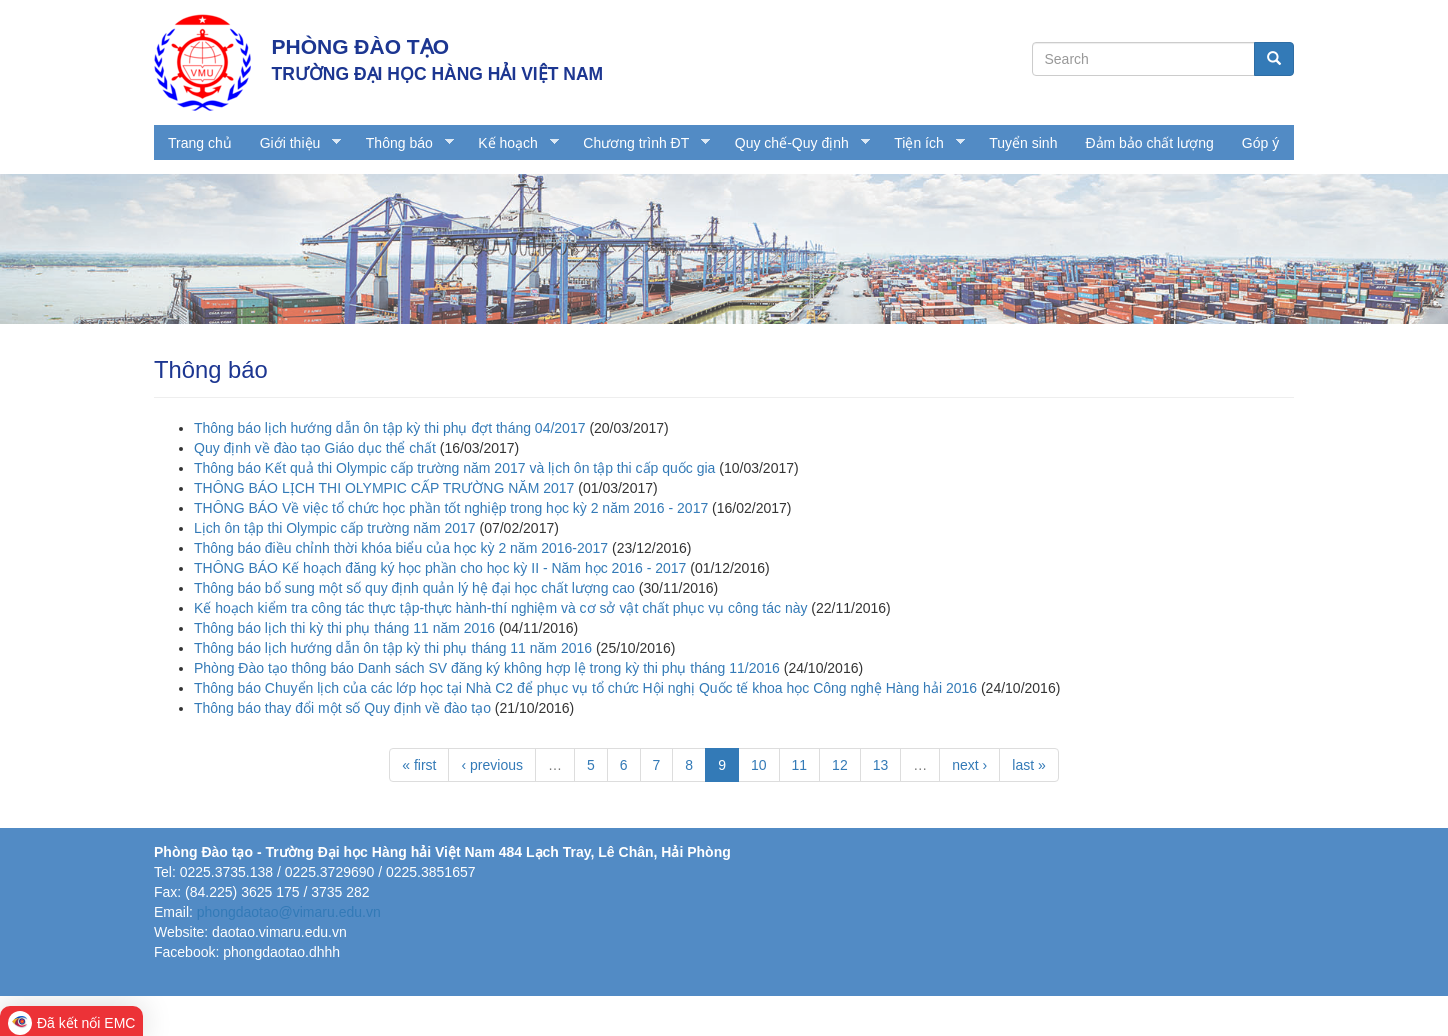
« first (419, 765)
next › (969, 765)
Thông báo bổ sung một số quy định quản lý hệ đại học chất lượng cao (414, 588)
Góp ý (1260, 143)
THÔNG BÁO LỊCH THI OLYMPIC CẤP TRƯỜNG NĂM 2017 (384, 488)
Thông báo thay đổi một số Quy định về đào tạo (342, 708)
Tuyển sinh (1023, 143)
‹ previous (491, 765)
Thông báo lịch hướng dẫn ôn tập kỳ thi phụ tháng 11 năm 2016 (393, 648)
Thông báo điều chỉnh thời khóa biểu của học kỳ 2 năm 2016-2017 (401, 548)
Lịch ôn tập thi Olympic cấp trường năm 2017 (335, 528)
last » (1028, 765)
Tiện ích (922, 143)
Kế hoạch (511, 143)
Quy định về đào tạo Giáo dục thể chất (315, 448)
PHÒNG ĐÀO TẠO (361, 46)
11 (800, 765)
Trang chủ (200, 143)
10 (759, 765)
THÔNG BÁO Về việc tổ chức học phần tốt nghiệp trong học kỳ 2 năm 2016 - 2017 (451, 508)
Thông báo (403, 143)
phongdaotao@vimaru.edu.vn (289, 912)
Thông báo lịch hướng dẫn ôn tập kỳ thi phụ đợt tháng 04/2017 (389, 428)
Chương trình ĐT (639, 143)
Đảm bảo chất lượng (1149, 143)
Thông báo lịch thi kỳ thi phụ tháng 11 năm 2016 (344, 628)
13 (881, 765)
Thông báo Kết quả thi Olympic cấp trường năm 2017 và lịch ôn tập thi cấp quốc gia (454, 468)
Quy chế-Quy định (795, 143)
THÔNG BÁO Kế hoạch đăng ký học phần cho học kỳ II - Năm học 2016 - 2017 (440, 568)
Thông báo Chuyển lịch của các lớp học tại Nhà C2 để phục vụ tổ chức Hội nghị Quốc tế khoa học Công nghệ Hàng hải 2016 (585, 688)
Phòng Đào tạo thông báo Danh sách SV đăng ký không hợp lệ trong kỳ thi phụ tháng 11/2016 (487, 668)
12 (840, 765)
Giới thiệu (294, 143)
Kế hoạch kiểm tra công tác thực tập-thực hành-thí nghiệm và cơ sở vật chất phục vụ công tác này (500, 608)
